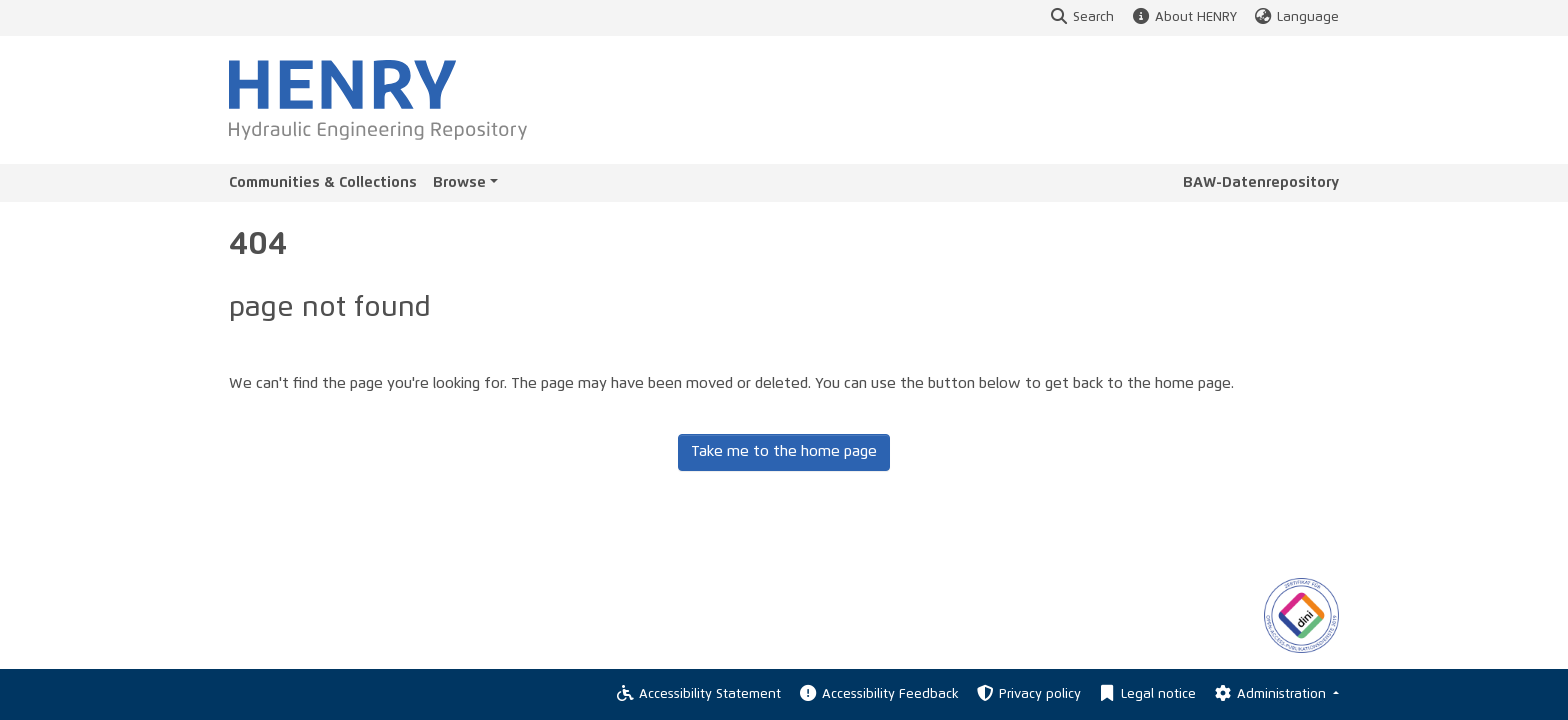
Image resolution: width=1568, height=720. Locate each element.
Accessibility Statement (698, 694)
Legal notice (1146, 694)
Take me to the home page (784, 451)
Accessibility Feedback (877, 694)
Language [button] (1296, 17)
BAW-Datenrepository (1261, 182)
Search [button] (1081, 17)
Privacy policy (1028, 694)
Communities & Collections (323, 182)
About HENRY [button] (1183, 17)
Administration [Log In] (1270, 694)
